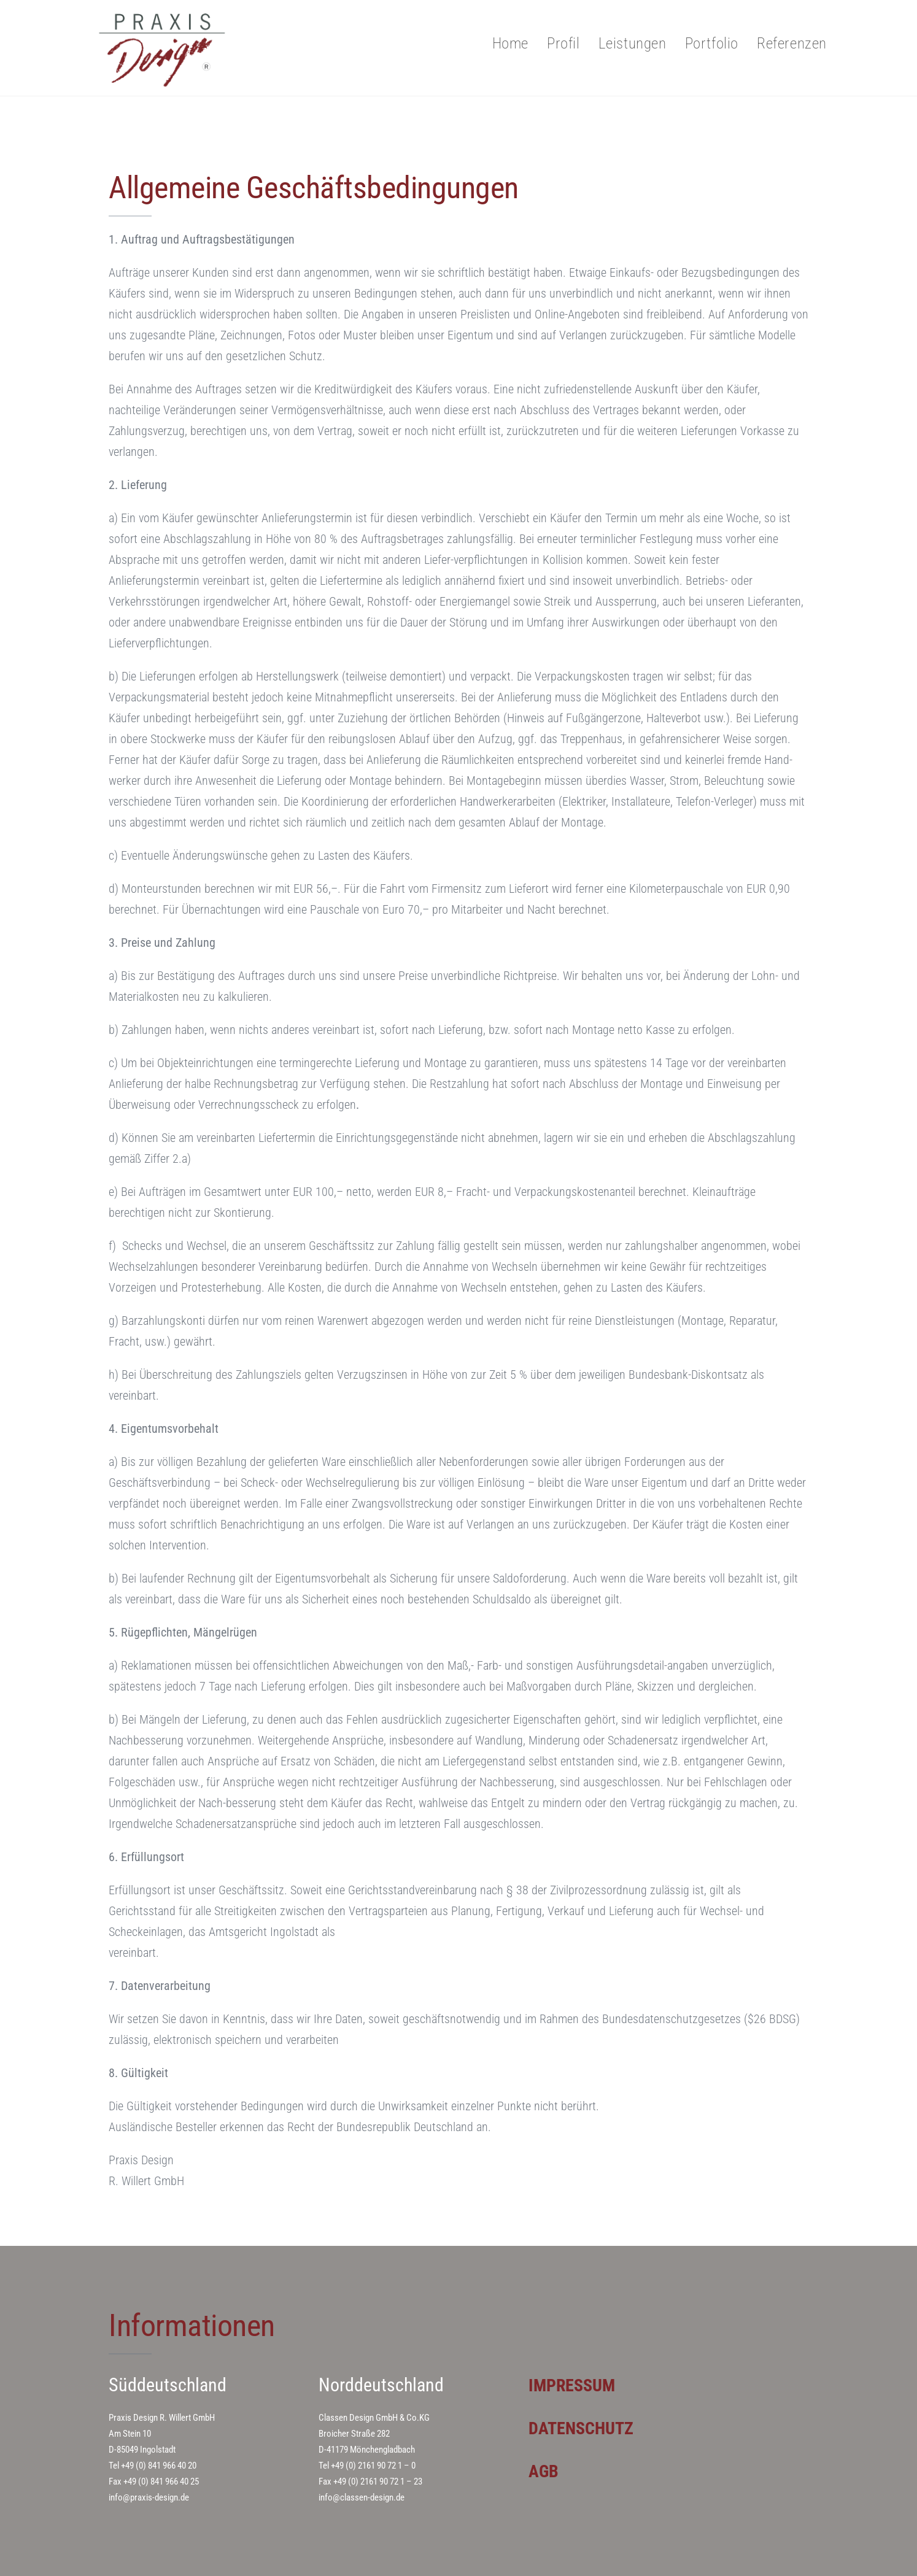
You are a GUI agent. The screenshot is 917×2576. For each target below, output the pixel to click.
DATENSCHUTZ (584, 2428)
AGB (544, 2471)
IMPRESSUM (575, 2385)
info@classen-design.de (361, 2497)
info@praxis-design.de (149, 2497)
